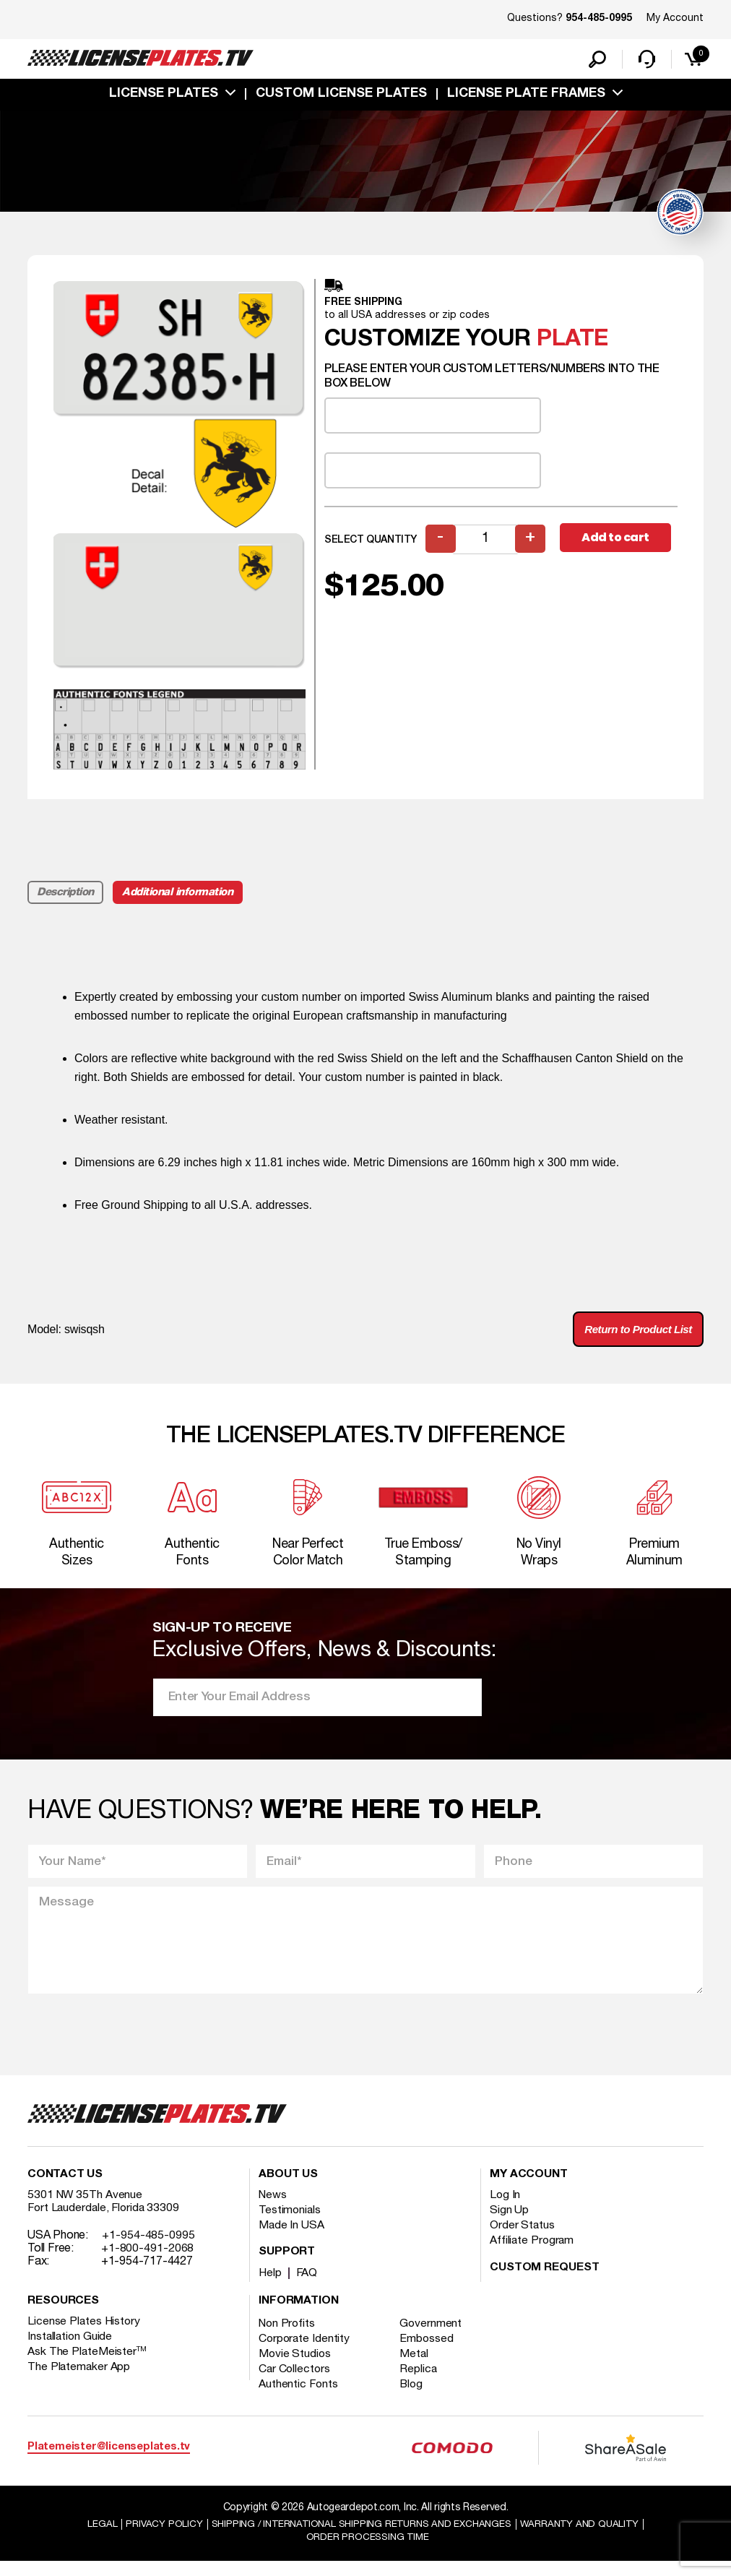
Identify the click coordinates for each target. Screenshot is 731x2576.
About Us (288, 2188)
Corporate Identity (305, 2353)
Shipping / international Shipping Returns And (359, 2537)
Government (433, 2337)
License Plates (163, 96)
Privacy (154, 2537)
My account (529, 2188)
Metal (417, 2368)
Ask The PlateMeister (87, 2366)
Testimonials (290, 2224)
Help (270, 2287)
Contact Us (65, 2188)
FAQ (308, 2287)
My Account (675, 18)
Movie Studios (295, 2368)
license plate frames (526, 96)
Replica (421, 2383)
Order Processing (367, 2551)
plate (572, 342)
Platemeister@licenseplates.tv (108, 2460)
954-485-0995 (599, 19)
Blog (414, 2398)
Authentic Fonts (299, 2398)
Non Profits (288, 2337)
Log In (505, 2209)
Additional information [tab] (180, 895)
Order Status (522, 2239)
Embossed (429, 2353)
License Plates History (84, 2335)
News (273, 2209)
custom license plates (341, 96)
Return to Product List (633, 1333)
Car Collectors (295, 2383)
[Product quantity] (486, 542)
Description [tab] (66, 895)
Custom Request (545, 2282)
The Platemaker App (79, 2381)
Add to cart (618, 541)
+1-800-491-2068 (147, 2262)
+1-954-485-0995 (148, 2249)
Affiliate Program (533, 2254)
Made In (292, 2239)
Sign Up (509, 2224)
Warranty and (587, 2537)
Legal (92, 2537)
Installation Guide (70, 2350)
